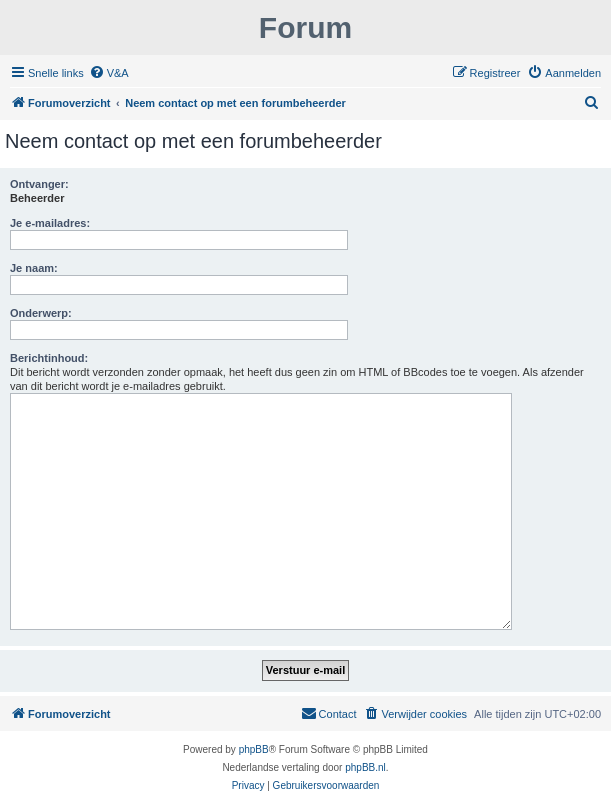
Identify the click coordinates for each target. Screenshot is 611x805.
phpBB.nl (365, 767)
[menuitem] (109, 73)
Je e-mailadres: (50, 223)
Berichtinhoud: (49, 358)
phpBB (254, 749)
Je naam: (34, 268)
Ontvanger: (39, 184)
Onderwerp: (41, 313)
